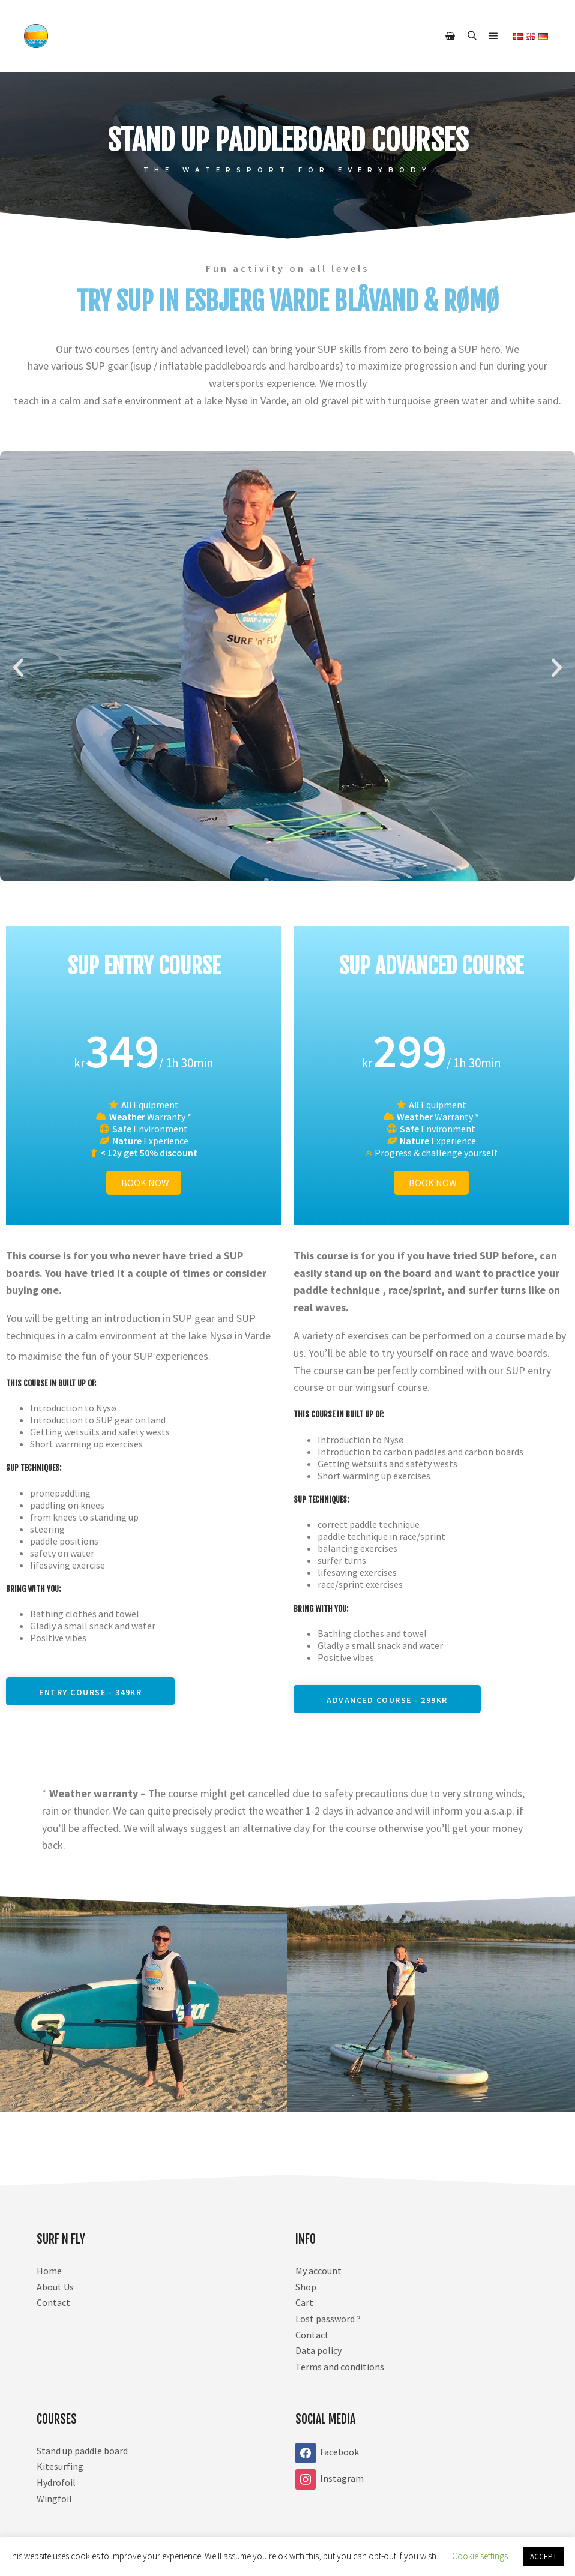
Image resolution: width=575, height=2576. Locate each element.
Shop (305, 2287)
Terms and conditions (339, 2367)
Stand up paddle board (82, 2451)
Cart (304, 2302)
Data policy (318, 2350)
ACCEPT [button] (543, 2556)
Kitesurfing (60, 2466)
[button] (18, 667)
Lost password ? (328, 2319)
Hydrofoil (56, 2482)
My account (318, 2271)
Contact (53, 2302)
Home (49, 2271)
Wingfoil (54, 2499)
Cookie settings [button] (480, 2556)
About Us (55, 2287)
